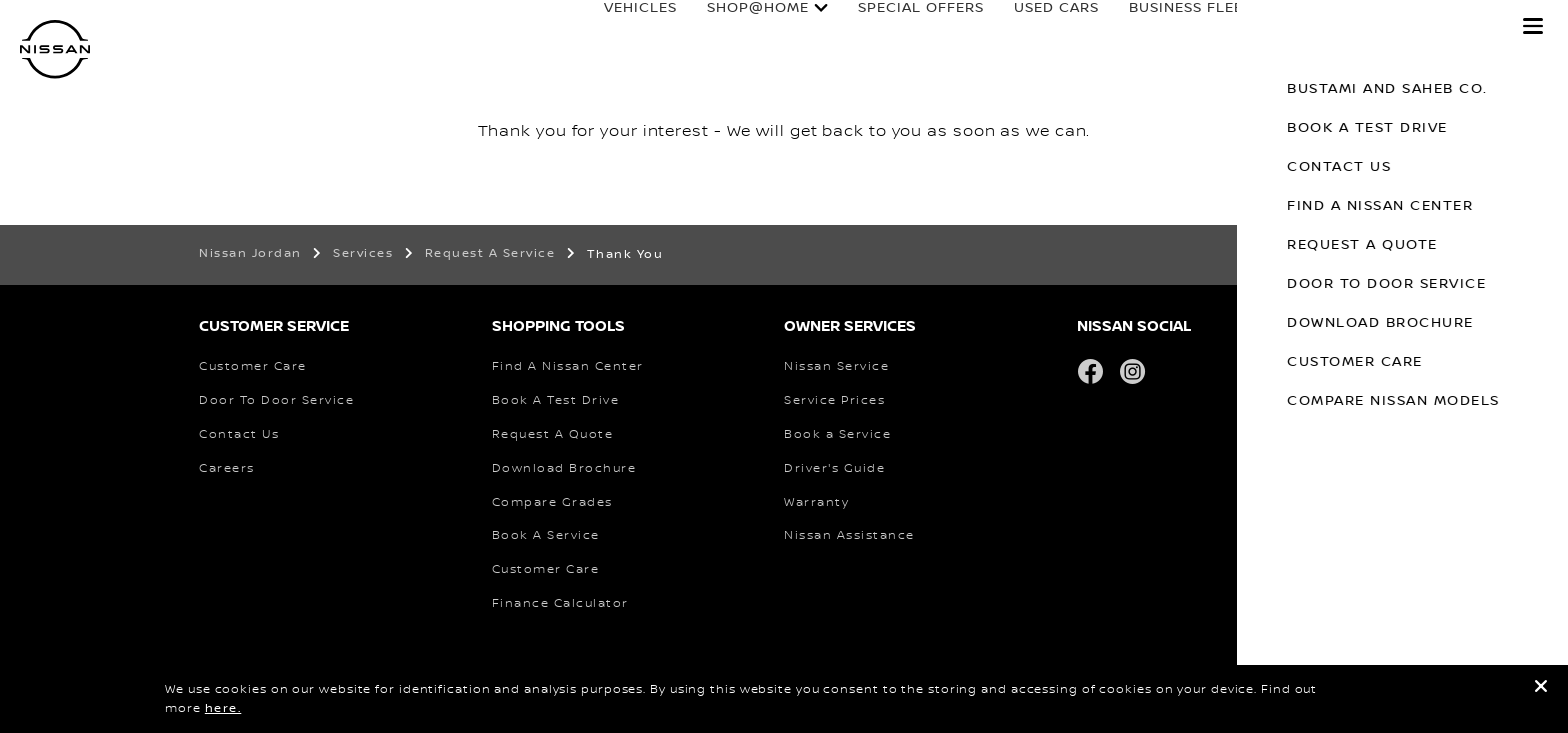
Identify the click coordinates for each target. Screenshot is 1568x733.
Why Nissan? (1428, 27)
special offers (902, 27)
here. (223, 708)
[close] (1541, 689)
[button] (1533, 26)
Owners (1296, 27)
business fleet (1172, 27)
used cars (1037, 27)
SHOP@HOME (739, 27)
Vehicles (621, 27)
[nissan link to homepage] (55, 49)
